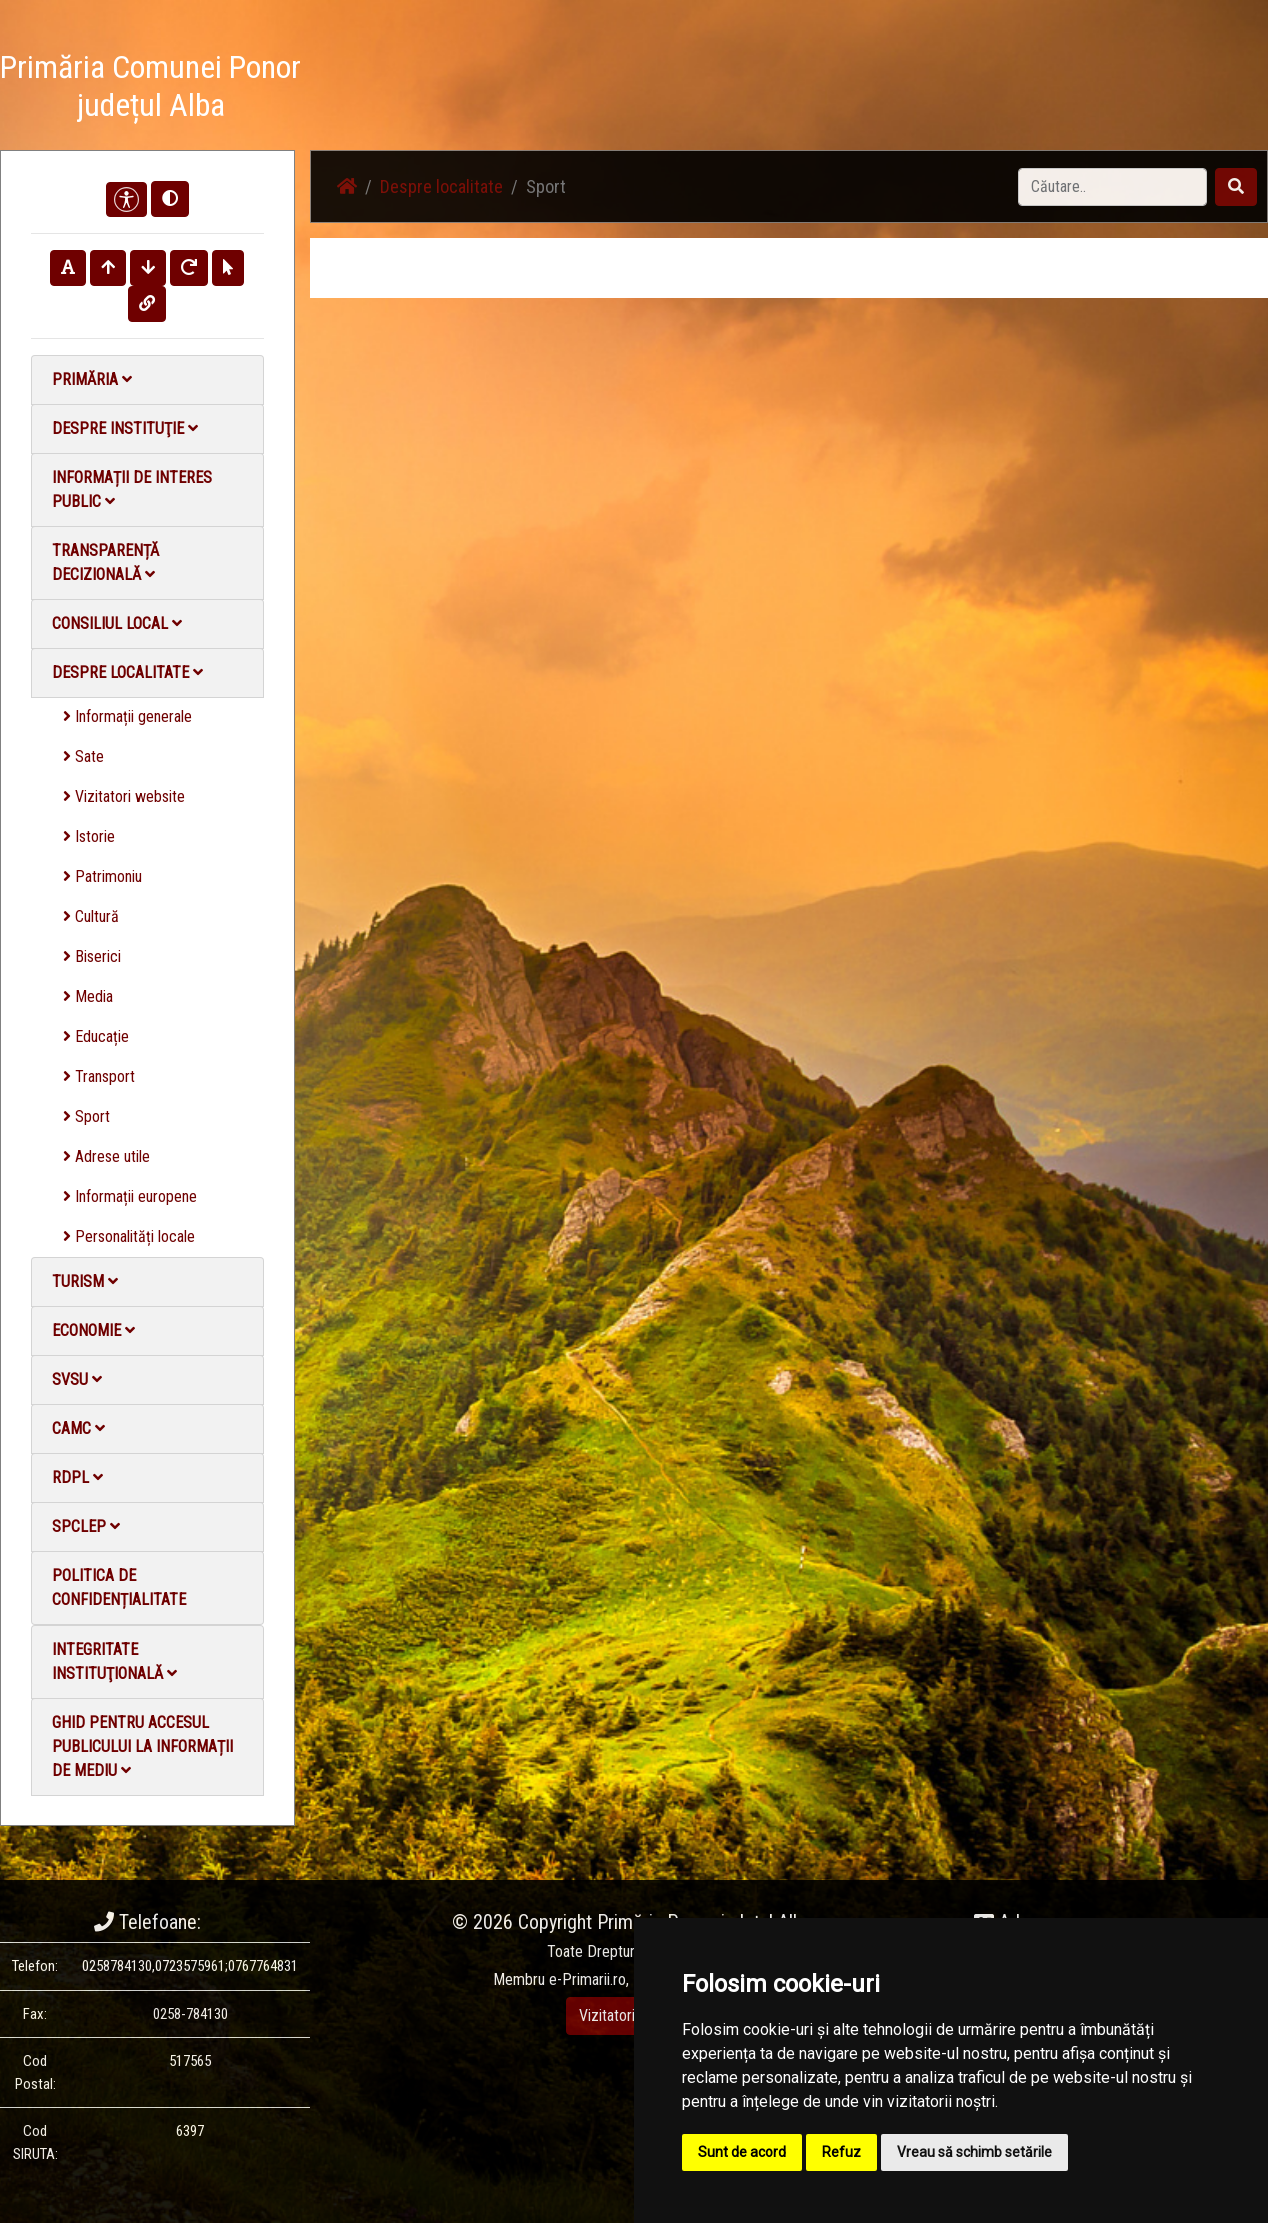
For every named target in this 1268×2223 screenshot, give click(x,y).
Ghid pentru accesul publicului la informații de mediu (142, 1746)
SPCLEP (86, 1526)
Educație (96, 1036)
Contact (1024, 89)
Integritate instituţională (114, 1661)
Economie (93, 1330)
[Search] (1112, 187)
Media (88, 996)
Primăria (92, 379)
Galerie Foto (829, 89)
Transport (99, 1076)
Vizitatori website (124, 796)
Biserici (92, 956)
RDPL (77, 1477)
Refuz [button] (841, 2152)
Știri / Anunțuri (721, 89)
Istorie (89, 836)
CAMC (78, 1428)
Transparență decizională (105, 562)
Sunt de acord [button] (742, 2152)
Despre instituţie (125, 428)
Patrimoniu (102, 876)
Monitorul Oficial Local (1144, 89)
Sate (83, 756)
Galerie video (933, 89)
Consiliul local (117, 623)
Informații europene (130, 1196)
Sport (86, 1116)
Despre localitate (127, 672)
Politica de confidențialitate (119, 1587)
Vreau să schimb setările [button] (974, 2152)
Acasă (631, 89)
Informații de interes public (132, 489)
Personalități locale (129, 1236)
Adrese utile (106, 1156)
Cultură (91, 916)
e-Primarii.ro (587, 1979)
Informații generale (127, 716)
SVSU (77, 1379)
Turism (85, 1281)
